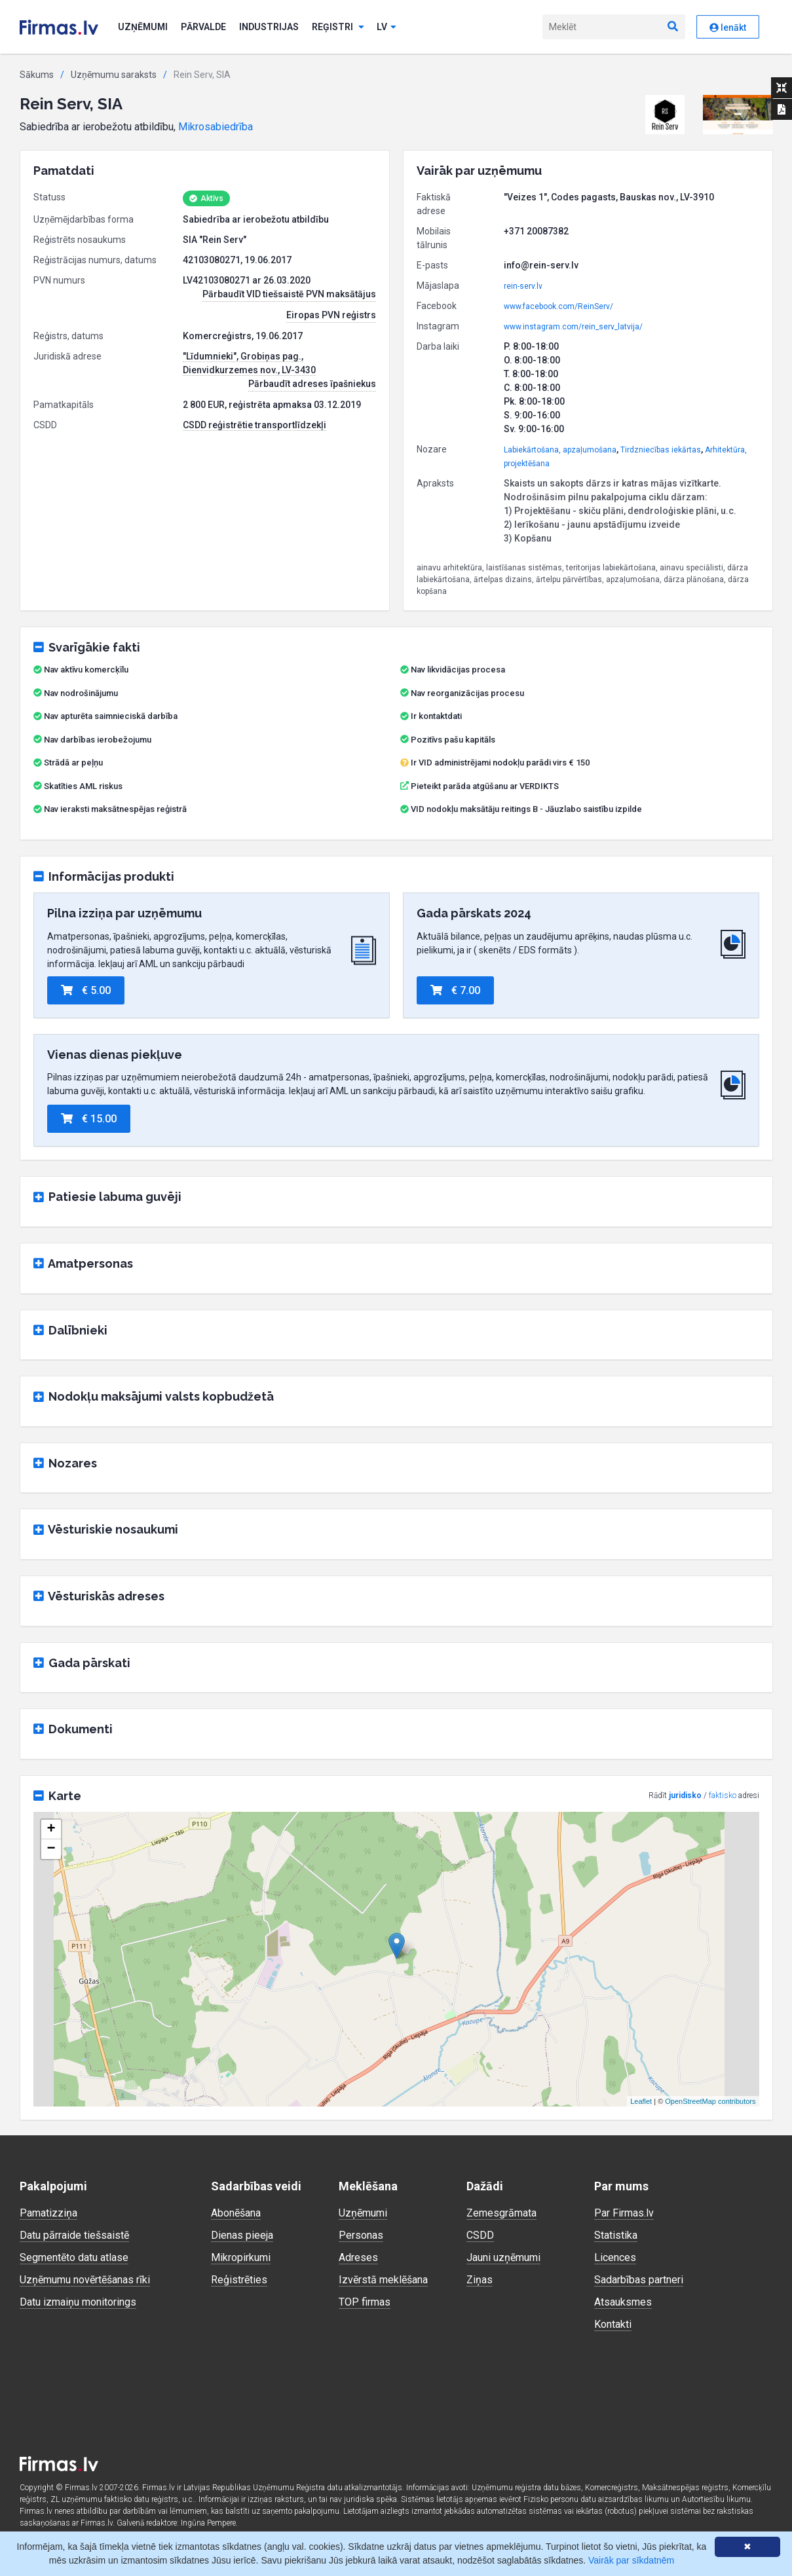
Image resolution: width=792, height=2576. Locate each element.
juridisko (685, 1795)
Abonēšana (236, 2213)
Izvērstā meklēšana (383, 2279)
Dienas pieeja (242, 2235)
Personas (361, 2235)
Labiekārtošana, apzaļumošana (560, 449)
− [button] (51, 1849)
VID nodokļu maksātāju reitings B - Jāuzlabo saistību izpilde (526, 809)
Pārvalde (203, 27)
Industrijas (269, 27)
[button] (665, 114)
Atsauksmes (623, 2302)
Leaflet (641, 2101)
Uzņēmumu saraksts (114, 74)
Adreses (358, 2257)
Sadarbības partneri (638, 2279)
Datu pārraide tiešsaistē (74, 2235)
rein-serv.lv (523, 286)
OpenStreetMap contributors (710, 2101)
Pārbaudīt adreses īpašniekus (312, 383)
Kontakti (613, 2324)
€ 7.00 (455, 990)
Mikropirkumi (241, 2257)
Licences (615, 2257)
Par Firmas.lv (624, 2213)
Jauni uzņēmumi (503, 2257)
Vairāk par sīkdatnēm (631, 2560)
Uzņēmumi (143, 27)
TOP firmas (364, 2302)
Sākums (37, 74)
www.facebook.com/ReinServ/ (558, 306)
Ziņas (479, 2279)
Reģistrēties (239, 2279)
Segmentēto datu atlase (74, 2257)
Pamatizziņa (48, 2213)
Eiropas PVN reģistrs (331, 315)
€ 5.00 (86, 990)
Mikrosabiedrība (215, 126)
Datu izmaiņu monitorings (78, 2302)
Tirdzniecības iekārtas (660, 449)
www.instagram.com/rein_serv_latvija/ (573, 326)
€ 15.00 (89, 1119)
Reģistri (338, 27)
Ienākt (727, 27)
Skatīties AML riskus (83, 786)
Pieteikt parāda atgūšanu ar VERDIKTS (485, 786)
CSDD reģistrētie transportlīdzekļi (254, 425)
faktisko (722, 1795)
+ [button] (51, 1829)
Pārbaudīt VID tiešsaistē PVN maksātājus (289, 294)
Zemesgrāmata (501, 2213)
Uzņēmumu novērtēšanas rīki (85, 2279)
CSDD (480, 2235)
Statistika (615, 2235)
